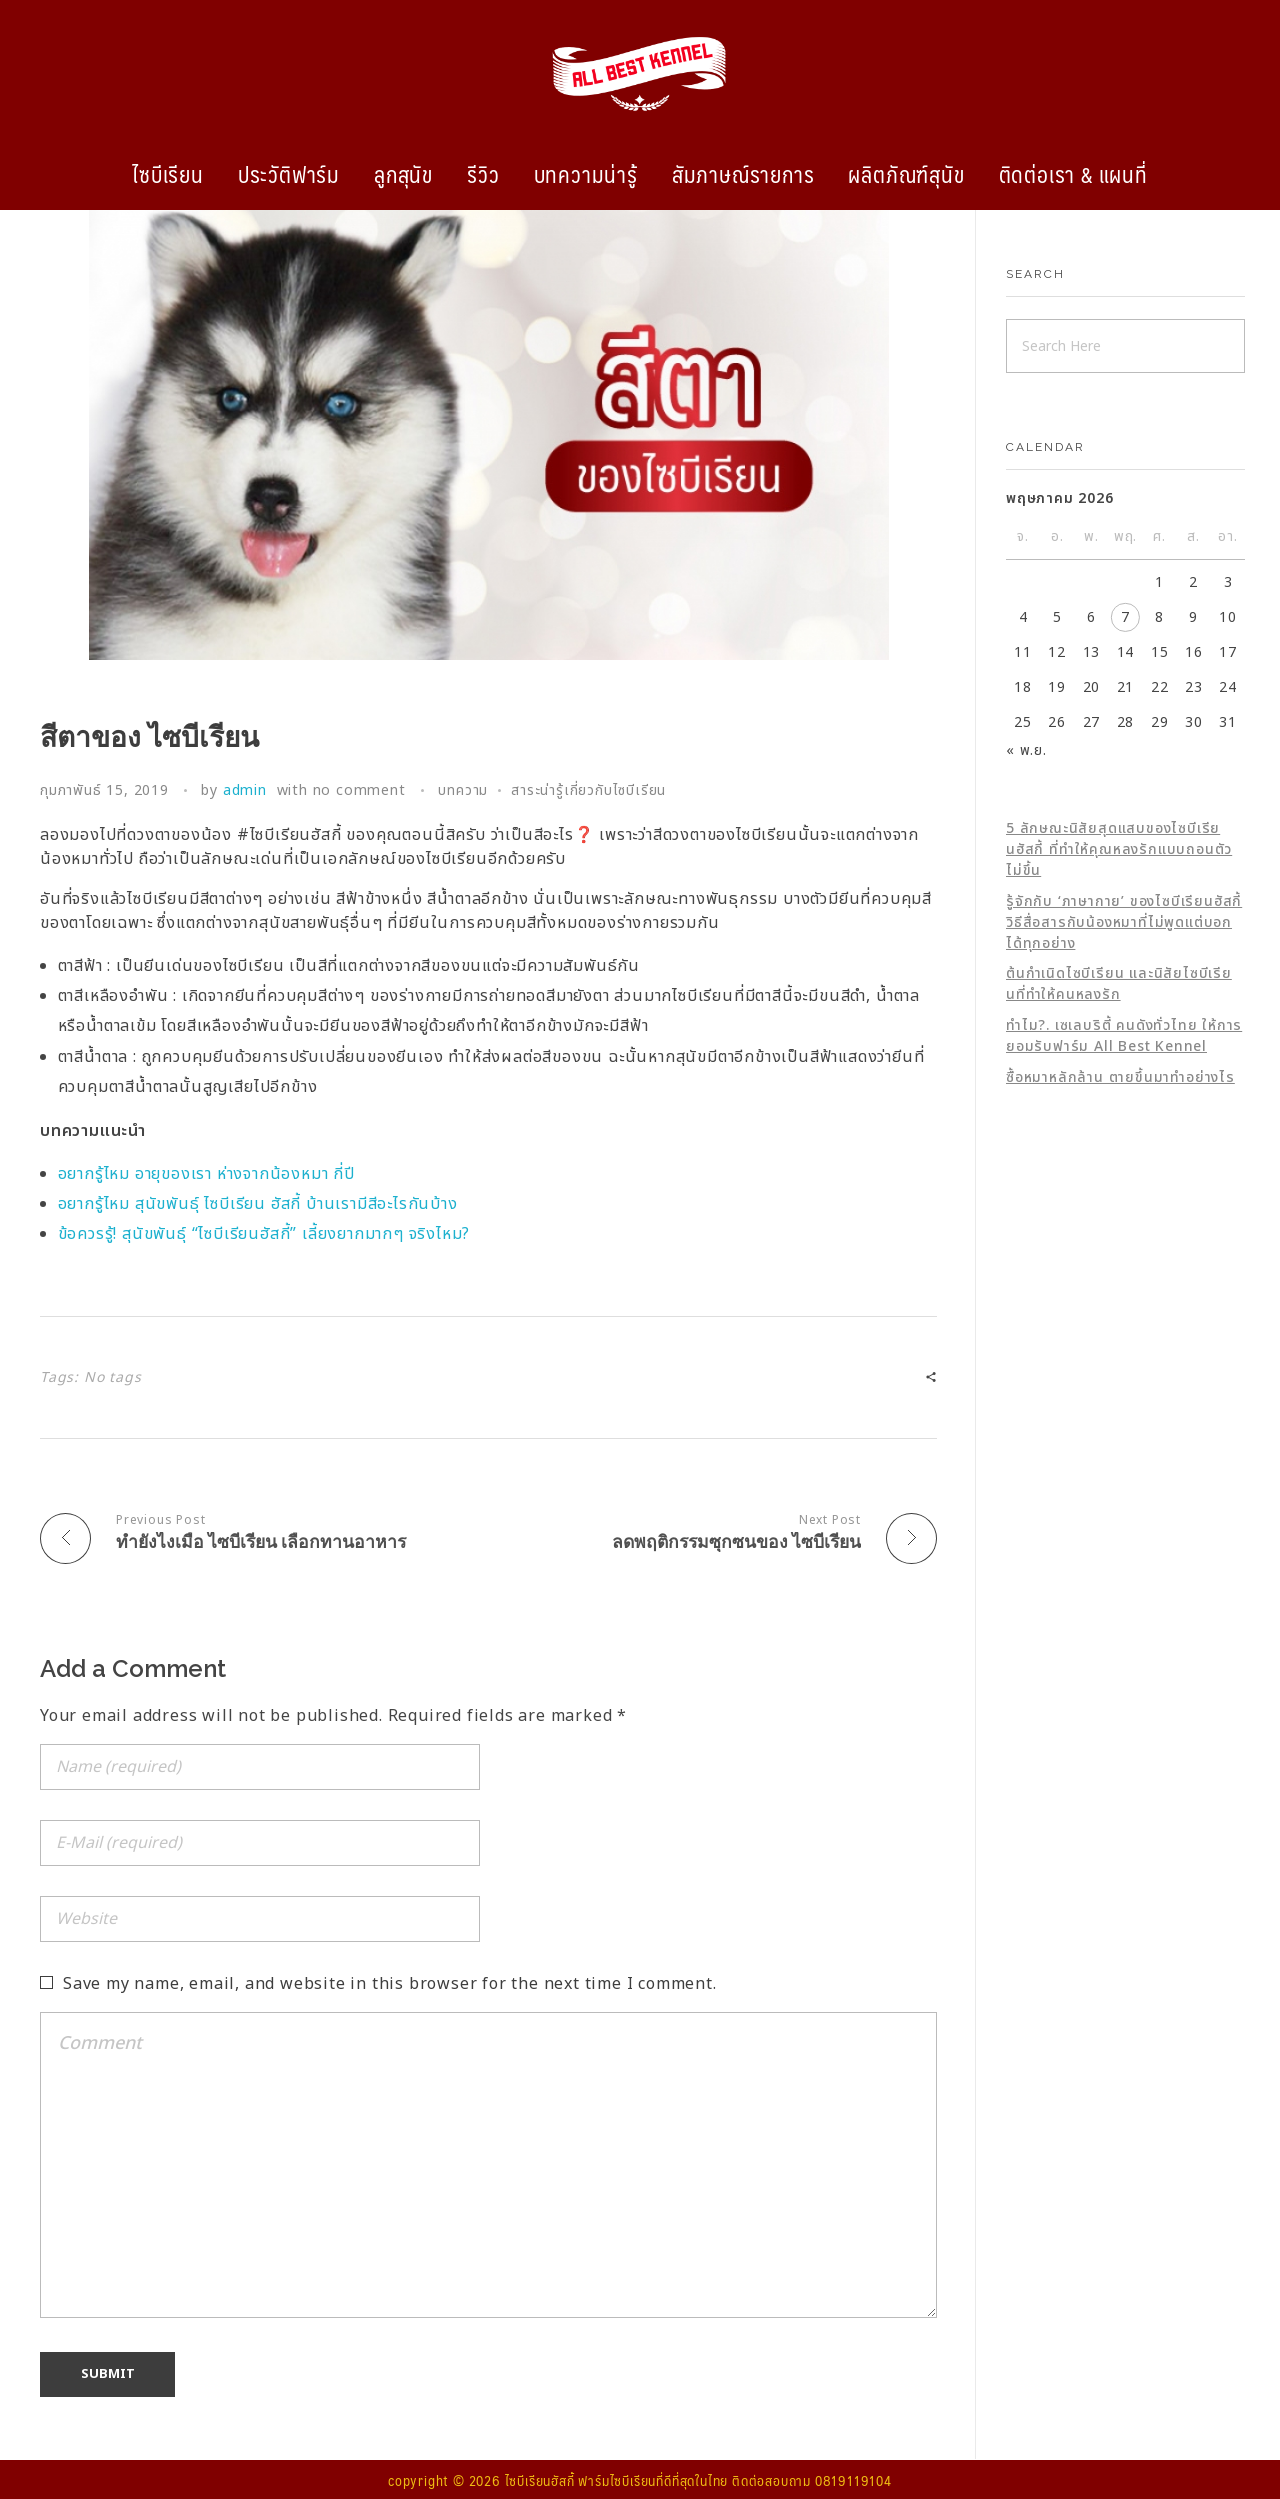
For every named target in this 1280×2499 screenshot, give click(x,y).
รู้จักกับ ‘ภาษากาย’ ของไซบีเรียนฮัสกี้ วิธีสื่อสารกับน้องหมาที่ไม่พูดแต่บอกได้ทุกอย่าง (1124, 922)
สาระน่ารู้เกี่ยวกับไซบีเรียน (588, 790)
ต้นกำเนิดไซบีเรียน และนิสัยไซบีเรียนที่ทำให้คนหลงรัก (1119, 984)
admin (245, 790)
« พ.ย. (1026, 750)
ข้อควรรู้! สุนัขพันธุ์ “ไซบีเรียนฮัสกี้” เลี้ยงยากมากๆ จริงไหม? (264, 1234)
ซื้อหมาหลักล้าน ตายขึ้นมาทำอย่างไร (1120, 1077)
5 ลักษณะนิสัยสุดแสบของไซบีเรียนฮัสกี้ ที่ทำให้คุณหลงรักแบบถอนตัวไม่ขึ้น (1119, 849)
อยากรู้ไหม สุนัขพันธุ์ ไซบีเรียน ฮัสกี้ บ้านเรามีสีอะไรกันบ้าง (258, 1204)
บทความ (463, 790)
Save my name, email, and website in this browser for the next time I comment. (390, 1983)
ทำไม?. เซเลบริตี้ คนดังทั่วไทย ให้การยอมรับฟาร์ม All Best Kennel (1124, 1036)
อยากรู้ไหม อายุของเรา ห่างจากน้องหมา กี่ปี (206, 1174)
